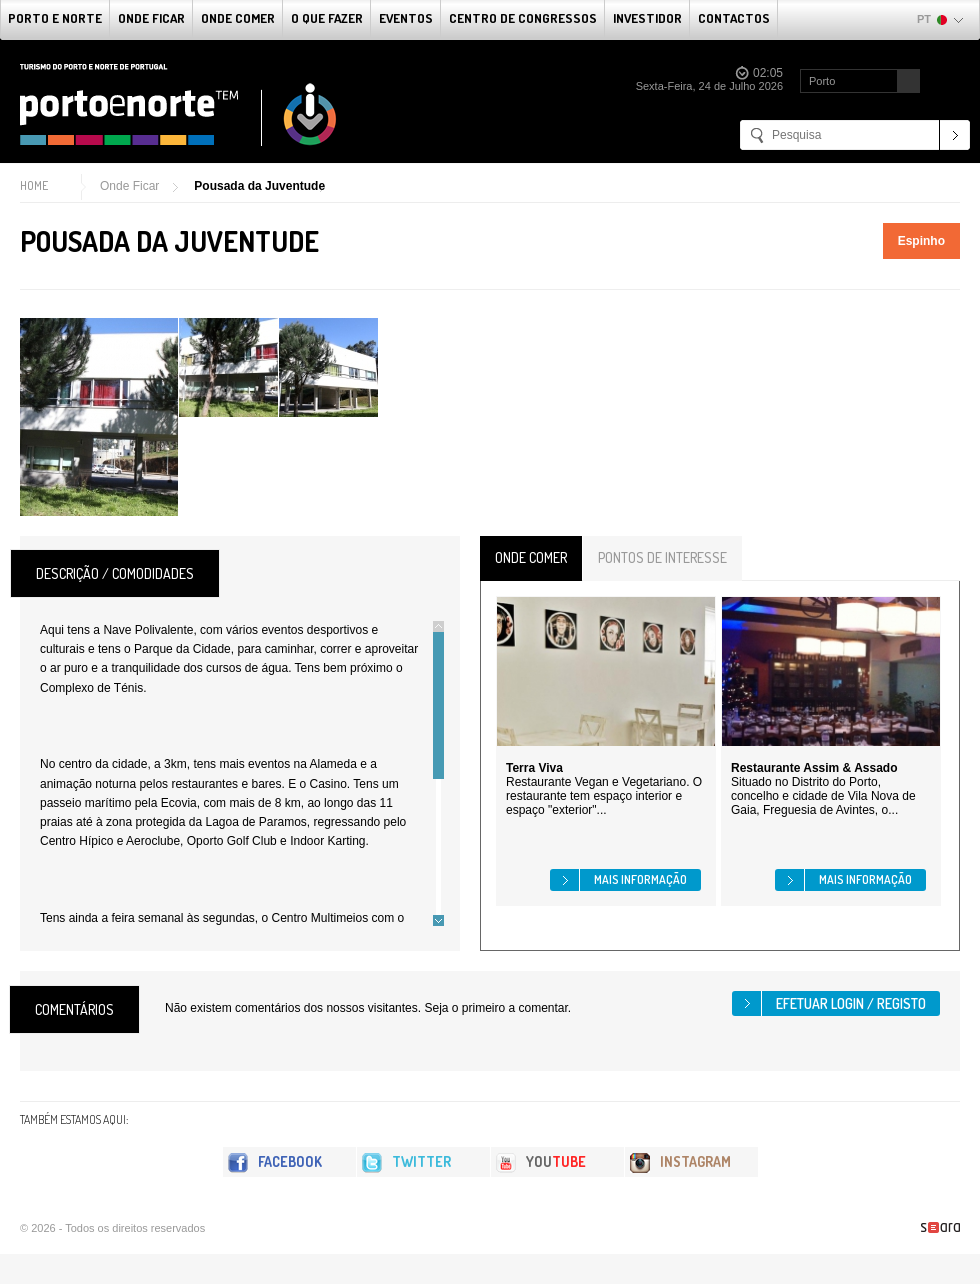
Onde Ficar (151, 18)
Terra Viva (534, 768)
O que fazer (327, 18)
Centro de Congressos (523, 18)
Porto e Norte (55, 18)
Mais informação (640, 879)
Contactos (734, 18)
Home (34, 185)
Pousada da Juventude (259, 186)
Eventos (406, 18)
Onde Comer (238, 18)
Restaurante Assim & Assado (814, 768)
